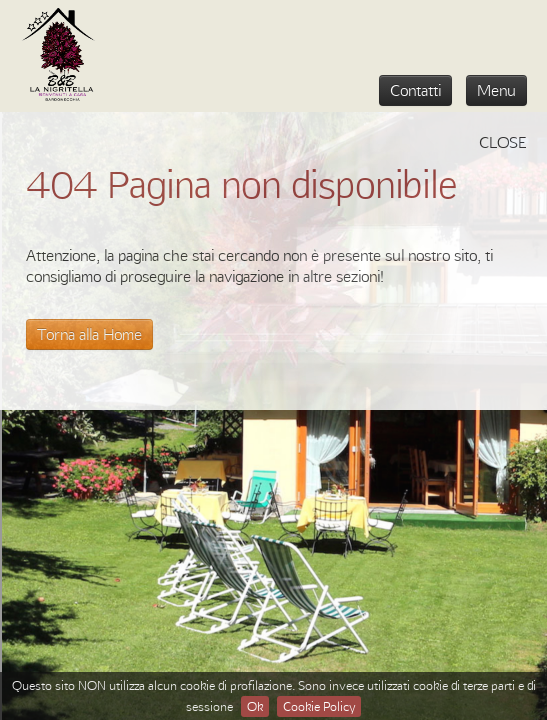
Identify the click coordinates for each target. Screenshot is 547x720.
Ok (255, 706)
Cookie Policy (319, 706)
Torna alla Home (89, 334)
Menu (496, 90)
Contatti (415, 90)
